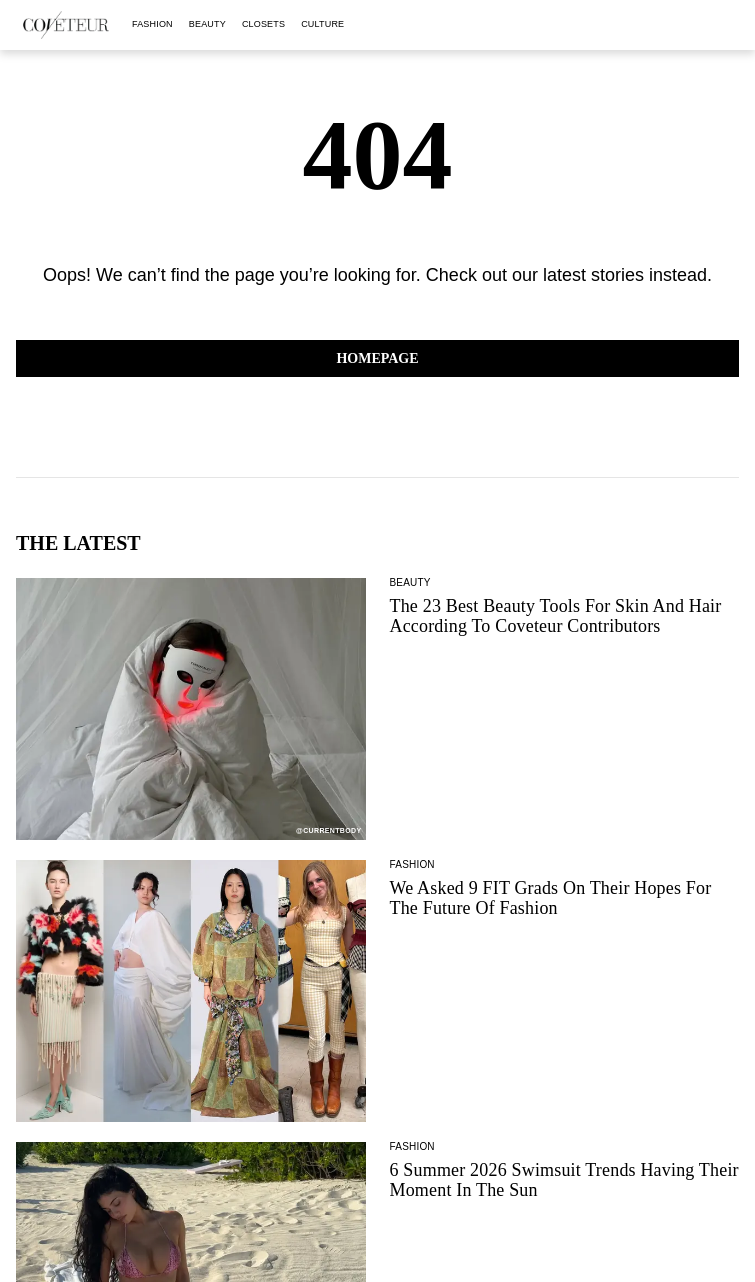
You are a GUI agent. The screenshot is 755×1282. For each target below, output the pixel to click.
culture (322, 24)
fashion (152, 24)
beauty (207, 24)
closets (263, 24)
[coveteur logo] (66, 25)
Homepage (377, 358)
